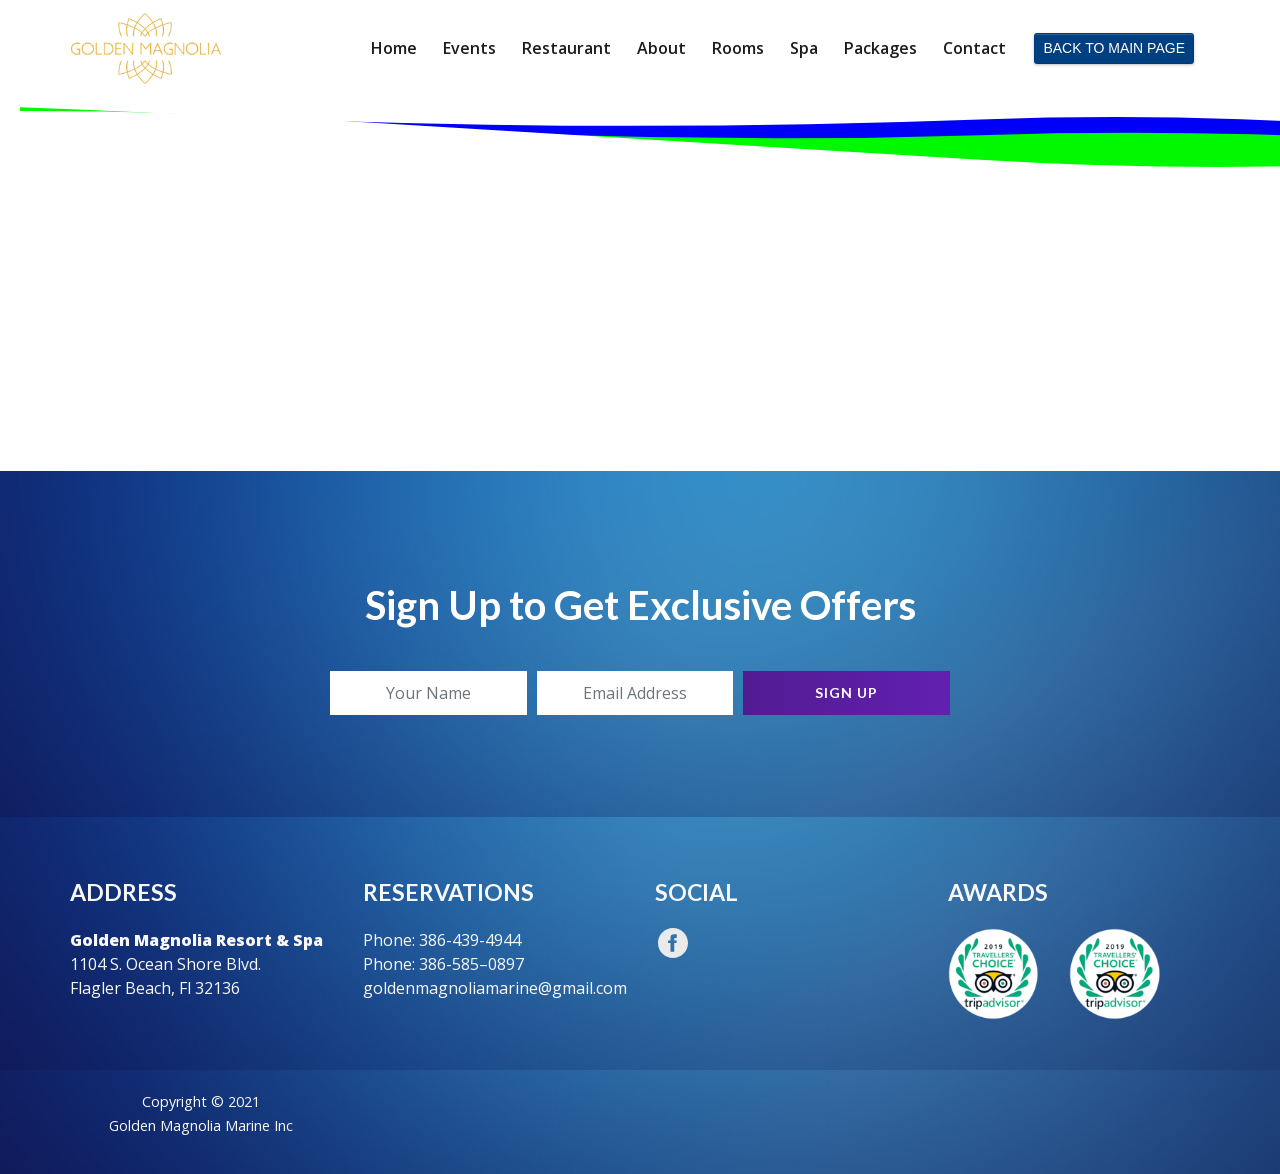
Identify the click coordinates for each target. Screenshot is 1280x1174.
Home (394, 48)
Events (469, 48)
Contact (974, 48)
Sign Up (846, 692)
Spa (804, 48)
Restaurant (566, 48)
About (661, 48)
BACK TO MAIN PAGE (1114, 48)
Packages (880, 48)
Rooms (738, 48)
